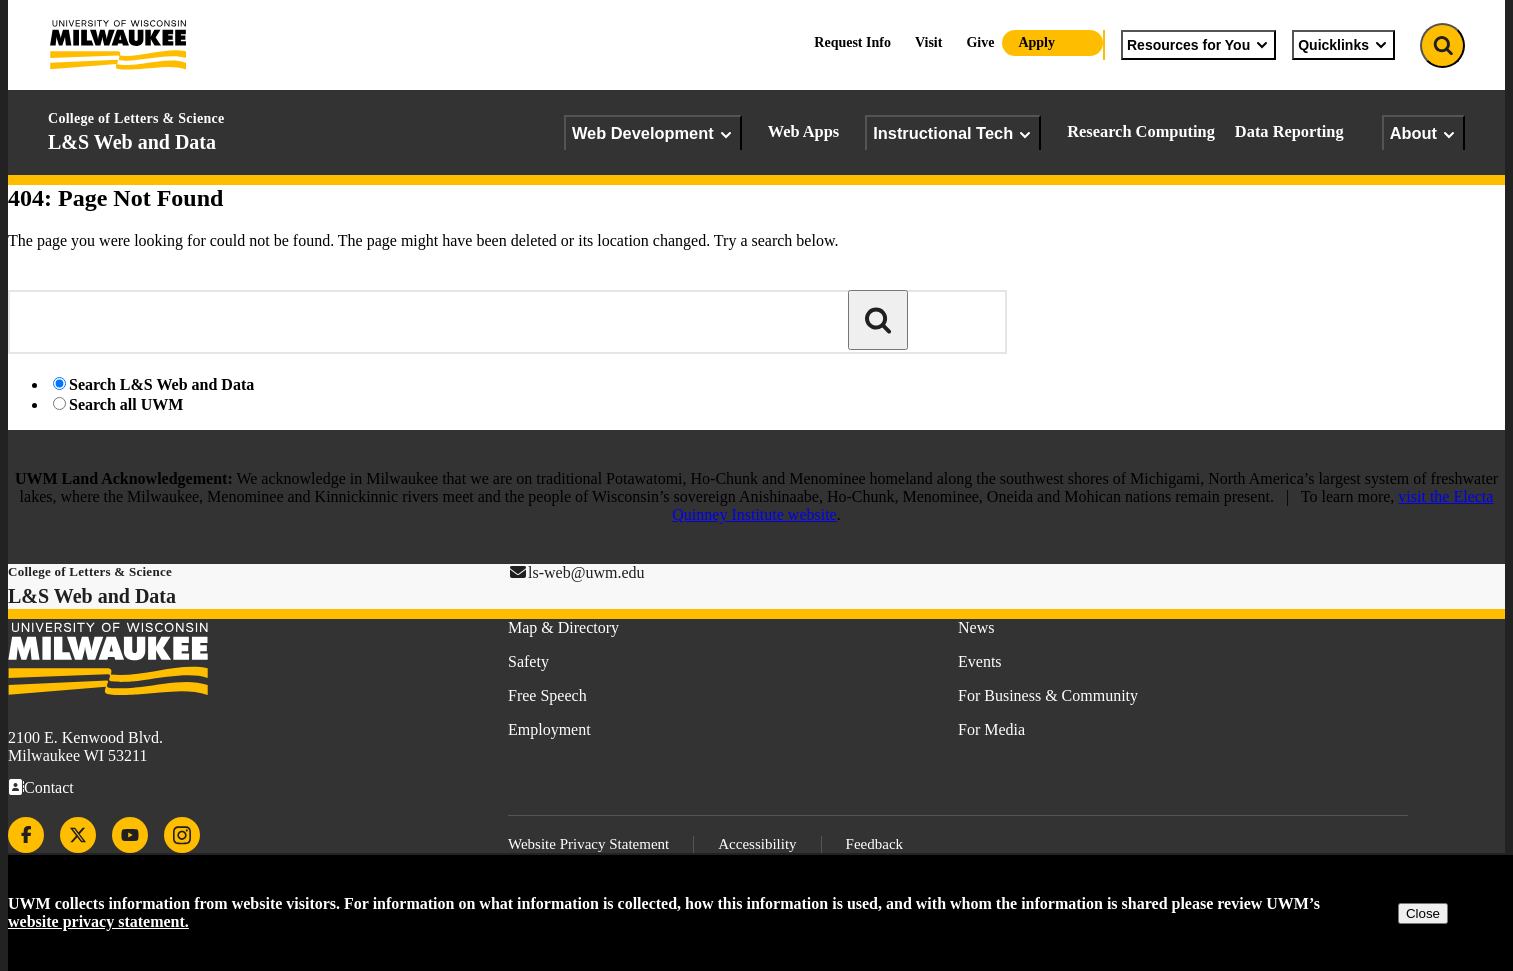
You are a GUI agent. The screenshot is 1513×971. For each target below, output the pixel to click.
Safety (528, 661)
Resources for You (1198, 45)
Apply (1036, 42)
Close (1423, 913)
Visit (928, 42)
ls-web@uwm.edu (586, 572)
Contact (49, 787)
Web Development (653, 133)
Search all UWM (126, 404)
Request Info (852, 42)
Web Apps (804, 131)
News (976, 627)
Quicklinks (1343, 45)
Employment (549, 729)
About (1423, 133)
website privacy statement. (98, 921)
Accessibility (757, 844)
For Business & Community (1048, 695)
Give (980, 42)
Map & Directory (563, 627)
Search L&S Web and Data (161, 384)
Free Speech (547, 695)
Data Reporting (1289, 131)
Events (980, 661)
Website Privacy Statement (588, 844)
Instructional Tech (953, 133)
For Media (991, 729)
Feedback (874, 844)
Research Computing (1141, 131)
